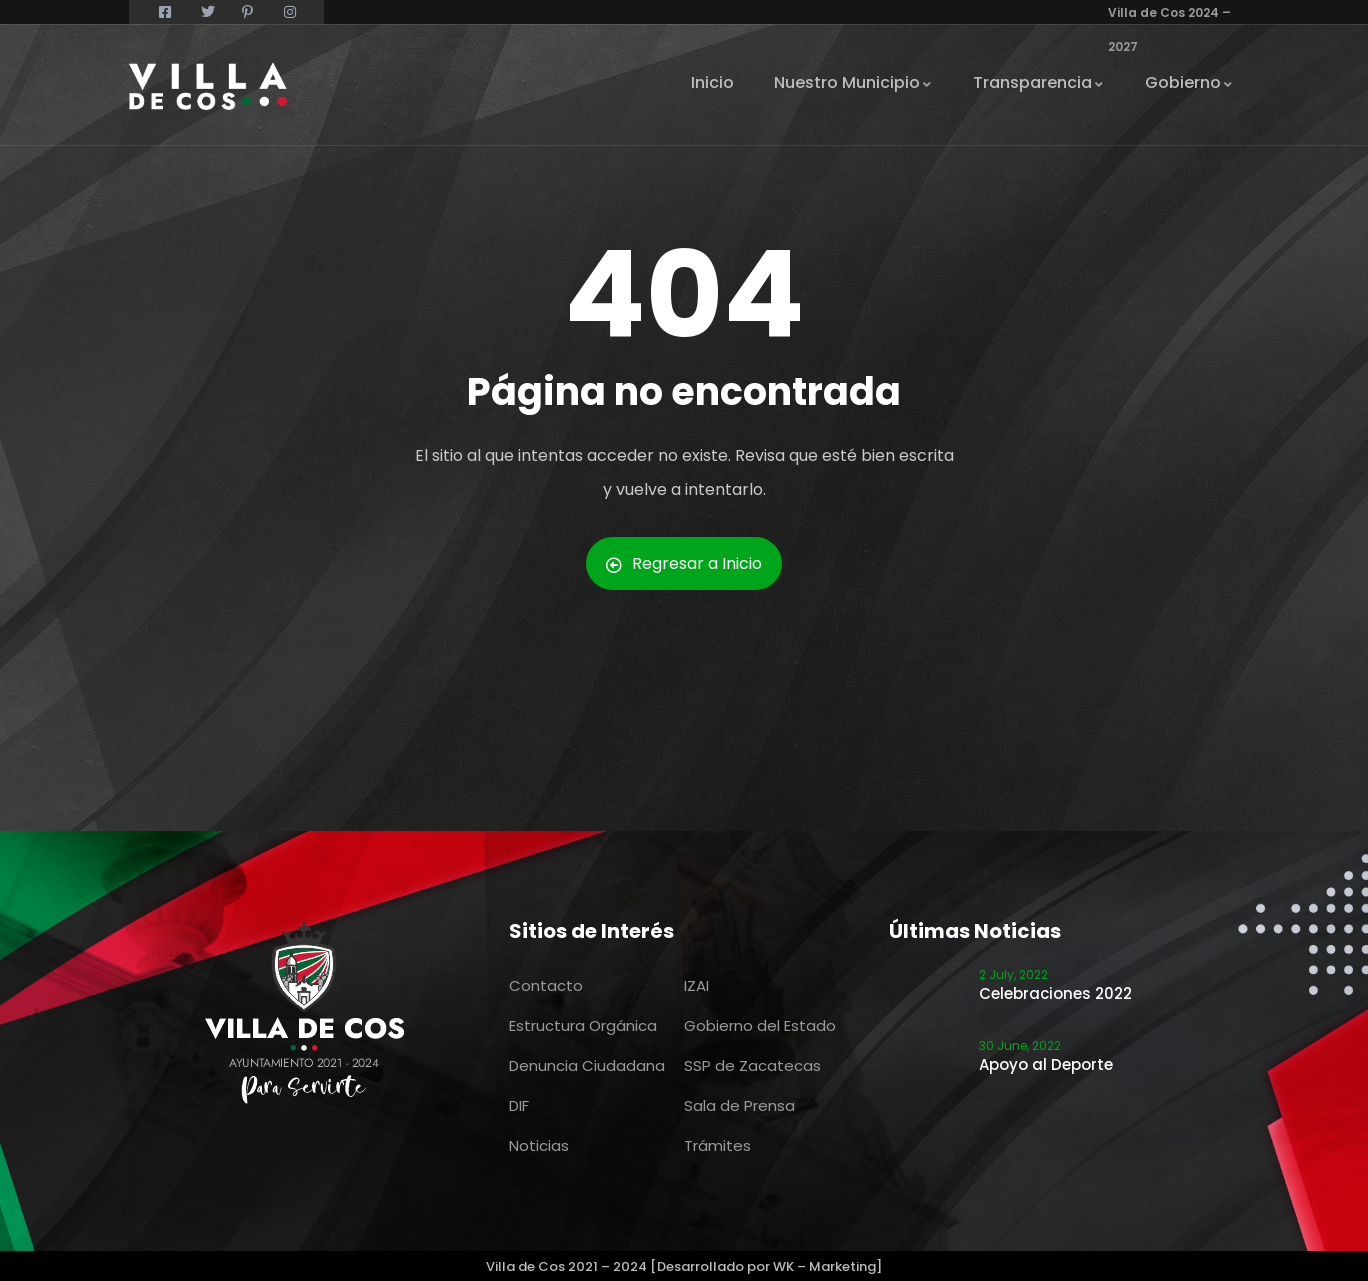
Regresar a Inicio (684, 563)
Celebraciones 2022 (1055, 993)
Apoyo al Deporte (1046, 1064)
